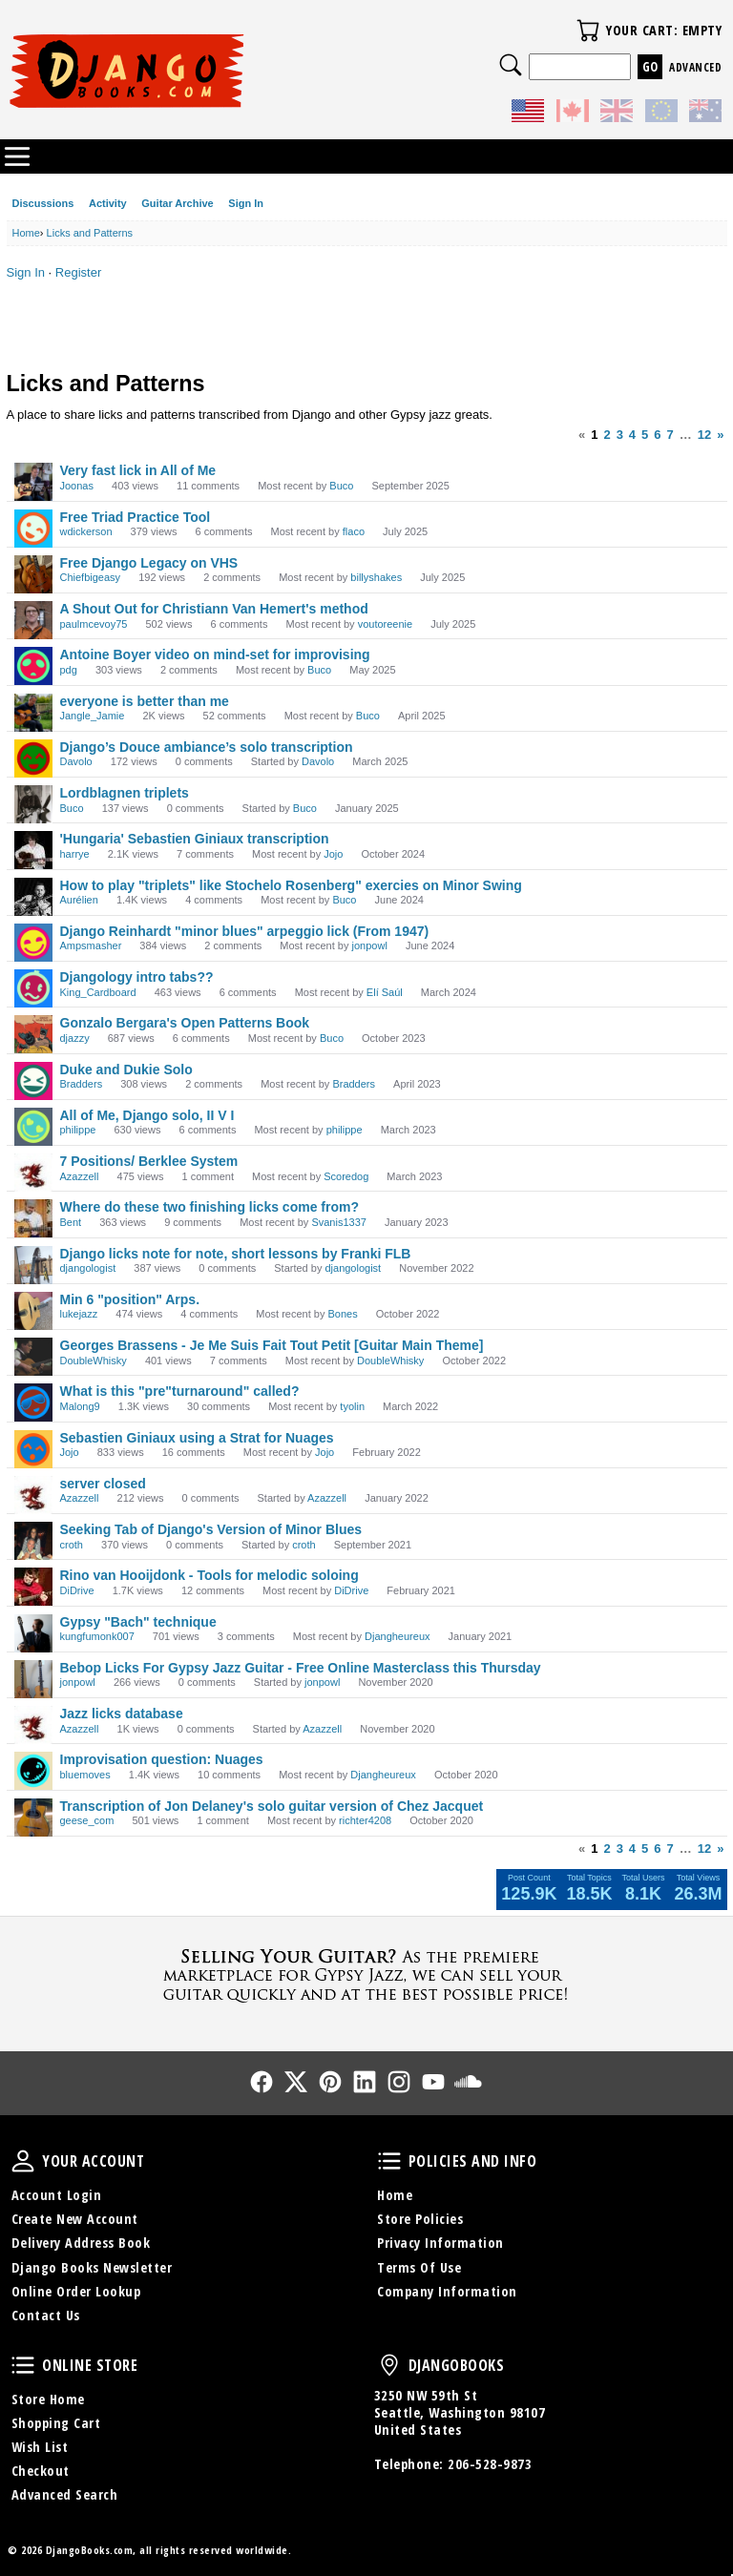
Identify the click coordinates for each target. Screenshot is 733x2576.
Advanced (695, 67)
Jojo (333, 854)
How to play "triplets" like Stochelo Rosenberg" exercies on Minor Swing (291, 885)
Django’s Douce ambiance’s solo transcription (206, 747)
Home (394, 2195)
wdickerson (86, 531)
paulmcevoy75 (94, 624)
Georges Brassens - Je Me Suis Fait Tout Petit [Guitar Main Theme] (272, 1345)
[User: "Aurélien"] (33, 897)
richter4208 (365, 1820)
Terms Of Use (419, 2267)
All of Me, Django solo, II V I (147, 1115)
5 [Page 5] (644, 434)
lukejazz (79, 1313)
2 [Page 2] (606, 434)
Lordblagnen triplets (124, 792)
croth (71, 1544)
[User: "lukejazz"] (33, 1311)
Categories (17, 156)
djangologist (88, 1268)
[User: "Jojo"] (33, 1449)
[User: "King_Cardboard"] (33, 988)
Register (78, 272)
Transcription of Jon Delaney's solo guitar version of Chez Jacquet (272, 1806)
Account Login (56, 2195)
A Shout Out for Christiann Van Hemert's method (214, 608)
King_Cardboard (98, 992)
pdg (68, 669)
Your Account (23, 2161)
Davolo (76, 761)
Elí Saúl (384, 992)
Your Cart (588, 30)
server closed (103, 1483)
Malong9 (80, 1406)
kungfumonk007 (97, 1636)
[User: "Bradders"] (33, 1081)
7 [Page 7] (670, 434)
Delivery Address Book (81, 2242)
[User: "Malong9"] (33, 1402)
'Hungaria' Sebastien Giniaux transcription (194, 838)
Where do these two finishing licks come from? (210, 1207)
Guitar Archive (177, 203)
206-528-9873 (490, 2464)
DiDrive (77, 1590)
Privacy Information (440, 2242)
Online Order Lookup (76, 2291)
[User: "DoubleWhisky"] (33, 1357)
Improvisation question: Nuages (161, 1759)
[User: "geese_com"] (33, 1817)
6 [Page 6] (657, 434)
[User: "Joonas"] (33, 482)
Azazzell (79, 1176)
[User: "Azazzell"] (33, 1172)
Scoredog (346, 1176)
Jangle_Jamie (92, 715)
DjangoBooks (389, 2365)
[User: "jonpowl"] (33, 1679)
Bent (71, 1222)
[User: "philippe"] (33, 1127)
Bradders (81, 1084)
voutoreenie (385, 624)
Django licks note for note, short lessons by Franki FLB (235, 1253)
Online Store (23, 2365)
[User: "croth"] (33, 1541)
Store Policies (420, 2219)
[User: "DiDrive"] (33, 1587)
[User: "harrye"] (33, 850)
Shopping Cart (56, 2423)
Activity (108, 203)
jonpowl (369, 945)
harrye (75, 854)
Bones (342, 1313)
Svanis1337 (338, 1222)
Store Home (48, 2399)
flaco (354, 531)
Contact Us (45, 2315)
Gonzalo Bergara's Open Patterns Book (185, 1022)
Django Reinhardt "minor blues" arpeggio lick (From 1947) (244, 931)
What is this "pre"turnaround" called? (180, 1391)
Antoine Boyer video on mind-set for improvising (215, 654)
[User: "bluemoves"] (33, 1771)
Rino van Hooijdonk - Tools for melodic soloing (209, 1575)
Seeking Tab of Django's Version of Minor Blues (211, 1529)
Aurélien (79, 899)
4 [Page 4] (632, 434)
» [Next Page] (720, 434)
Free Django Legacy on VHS (149, 563)
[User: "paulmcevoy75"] (33, 620)
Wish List (40, 2447)
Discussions (43, 203)
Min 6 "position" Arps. (130, 1299)
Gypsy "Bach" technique (138, 1622)
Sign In (245, 203)
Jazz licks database (121, 1713)
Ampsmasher (91, 945)
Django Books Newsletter (92, 2267)
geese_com (87, 1820)
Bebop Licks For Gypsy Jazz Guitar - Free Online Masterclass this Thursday (300, 1667)
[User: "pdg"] (33, 666)
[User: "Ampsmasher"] (33, 943)
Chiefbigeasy (90, 577)
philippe (78, 1129)
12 (704, 434)
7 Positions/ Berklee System (149, 1161)
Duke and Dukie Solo (126, 1069)
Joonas (77, 485)
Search (510, 65)
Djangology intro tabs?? (137, 977)
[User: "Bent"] (33, 1218)
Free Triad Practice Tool (135, 517)
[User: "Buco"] (33, 804)
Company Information (447, 2291)
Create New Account (74, 2219)
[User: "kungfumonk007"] (33, 1633)
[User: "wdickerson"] (33, 528)
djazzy (75, 1038)
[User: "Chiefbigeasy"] (33, 574)
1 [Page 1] (594, 434)
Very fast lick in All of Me (138, 470)
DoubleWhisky (93, 1360)
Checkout (40, 2471)
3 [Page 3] (620, 434)
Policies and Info (389, 2161)
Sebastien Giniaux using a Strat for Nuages (197, 1437)
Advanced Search (64, 2494)
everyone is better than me (144, 701)
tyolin (352, 1406)
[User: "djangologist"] (33, 1265)
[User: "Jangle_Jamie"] (33, 713)
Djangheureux (397, 1636)
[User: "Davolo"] (33, 758)
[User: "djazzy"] (33, 1034)
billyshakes (376, 577)
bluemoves (85, 1774)
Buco (341, 485)
